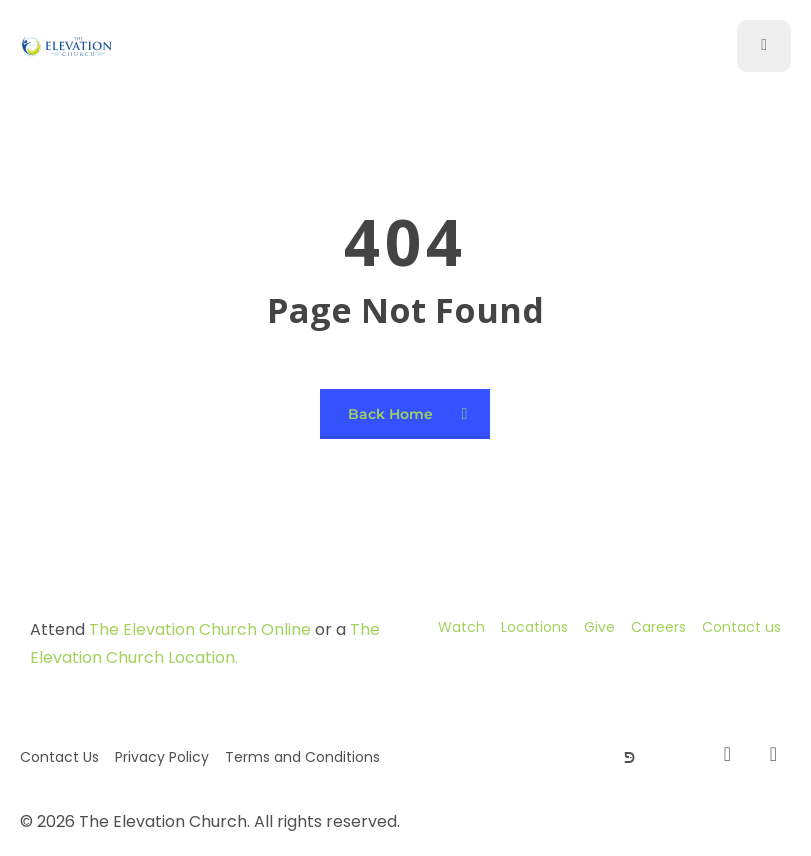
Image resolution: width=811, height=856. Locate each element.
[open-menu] (764, 46)
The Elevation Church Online (200, 629)
